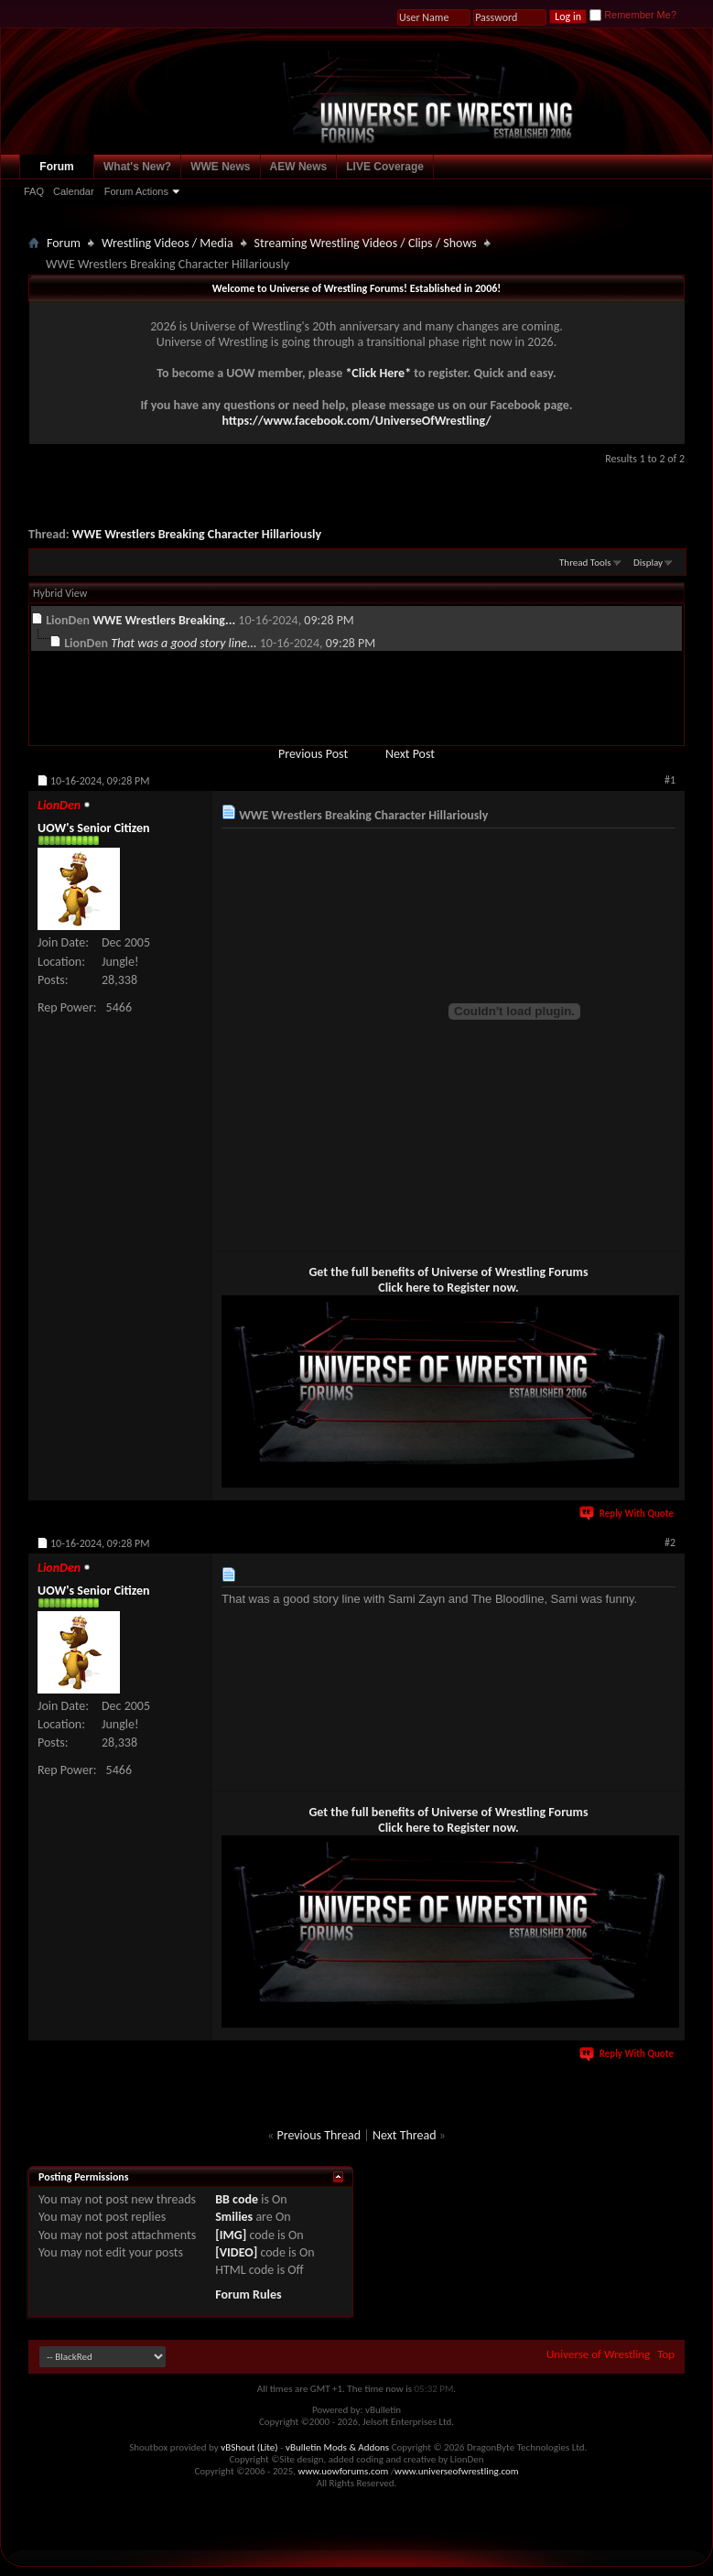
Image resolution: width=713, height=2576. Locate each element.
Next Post (410, 754)
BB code (236, 2199)
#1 (669, 780)
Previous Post (313, 754)
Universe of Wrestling (598, 2354)
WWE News (220, 166)
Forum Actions (136, 191)
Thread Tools (585, 562)
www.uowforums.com (343, 2471)
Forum (56, 166)
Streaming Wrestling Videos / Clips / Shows (365, 243)
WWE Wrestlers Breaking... (163, 620)
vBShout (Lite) (249, 2447)
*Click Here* (378, 373)
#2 (669, 1542)
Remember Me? (632, 14)
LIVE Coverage (385, 166)
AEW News (299, 166)
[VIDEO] (236, 2252)
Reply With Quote (628, 1514)
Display (648, 562)
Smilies (234, 2216)
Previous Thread (318, 2135)
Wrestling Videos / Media (167, 243)
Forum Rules (248, 2294)
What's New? (137, 166)
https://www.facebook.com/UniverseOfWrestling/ (356, 420)
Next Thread (405, 2135)
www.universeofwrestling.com (456, 2471)
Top (666, 2354)
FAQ (34, 191)
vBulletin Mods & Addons (337, 2447)
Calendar (73, 191)
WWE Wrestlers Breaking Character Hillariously (196, 534)
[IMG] (230, 2235)
